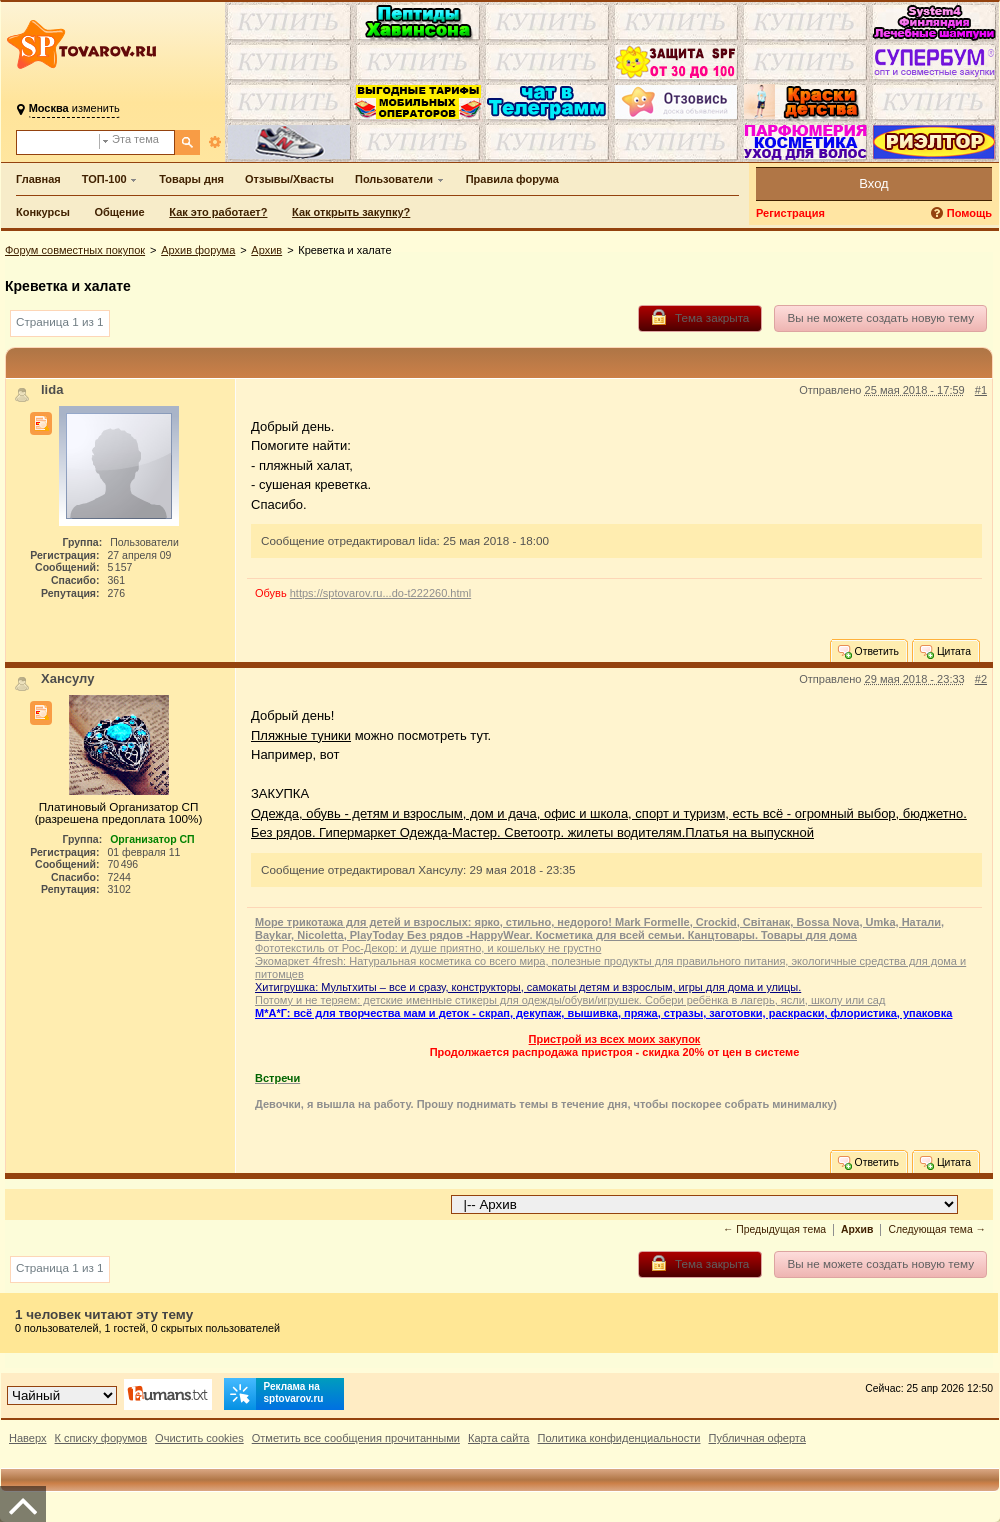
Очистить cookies (199, 1438)
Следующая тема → (937, 1229)
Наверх (28, 1438)
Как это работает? (218, 212)
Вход (873, 183)
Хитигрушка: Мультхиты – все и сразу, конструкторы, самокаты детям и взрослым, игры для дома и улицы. (528, 987)
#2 (981, 679)
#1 (981, 390)
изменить (74, 108)
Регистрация (790, 213)
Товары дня (191, 179)
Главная (38, 179)
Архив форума (198, 250)
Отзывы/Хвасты (289, 179)
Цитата (944, 651)
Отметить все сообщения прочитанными (356, 1438)
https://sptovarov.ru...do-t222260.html (380, 593)
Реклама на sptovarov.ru (274, 1394)
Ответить (867, 651)
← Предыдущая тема (774, 1229)
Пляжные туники (301, 735)
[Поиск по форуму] (58, 142)
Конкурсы (43, 212)
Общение (119, 212)
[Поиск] (187, 142)
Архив (266, 250)
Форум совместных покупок (75, 250)
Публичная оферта (756, 1438)
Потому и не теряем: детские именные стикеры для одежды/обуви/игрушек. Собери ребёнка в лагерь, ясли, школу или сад (570, 1000)
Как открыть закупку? (351, 212)
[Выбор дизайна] (62, 1395)
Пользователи (394, 179)
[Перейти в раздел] (704, 1204)
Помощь (969, 213)
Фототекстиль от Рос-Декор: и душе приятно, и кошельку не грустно (428, 948)
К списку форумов (101, 1438)
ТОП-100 (104, 179)
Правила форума (512, 179)
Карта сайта (499, 1438)
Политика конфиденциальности (619, 1438)
